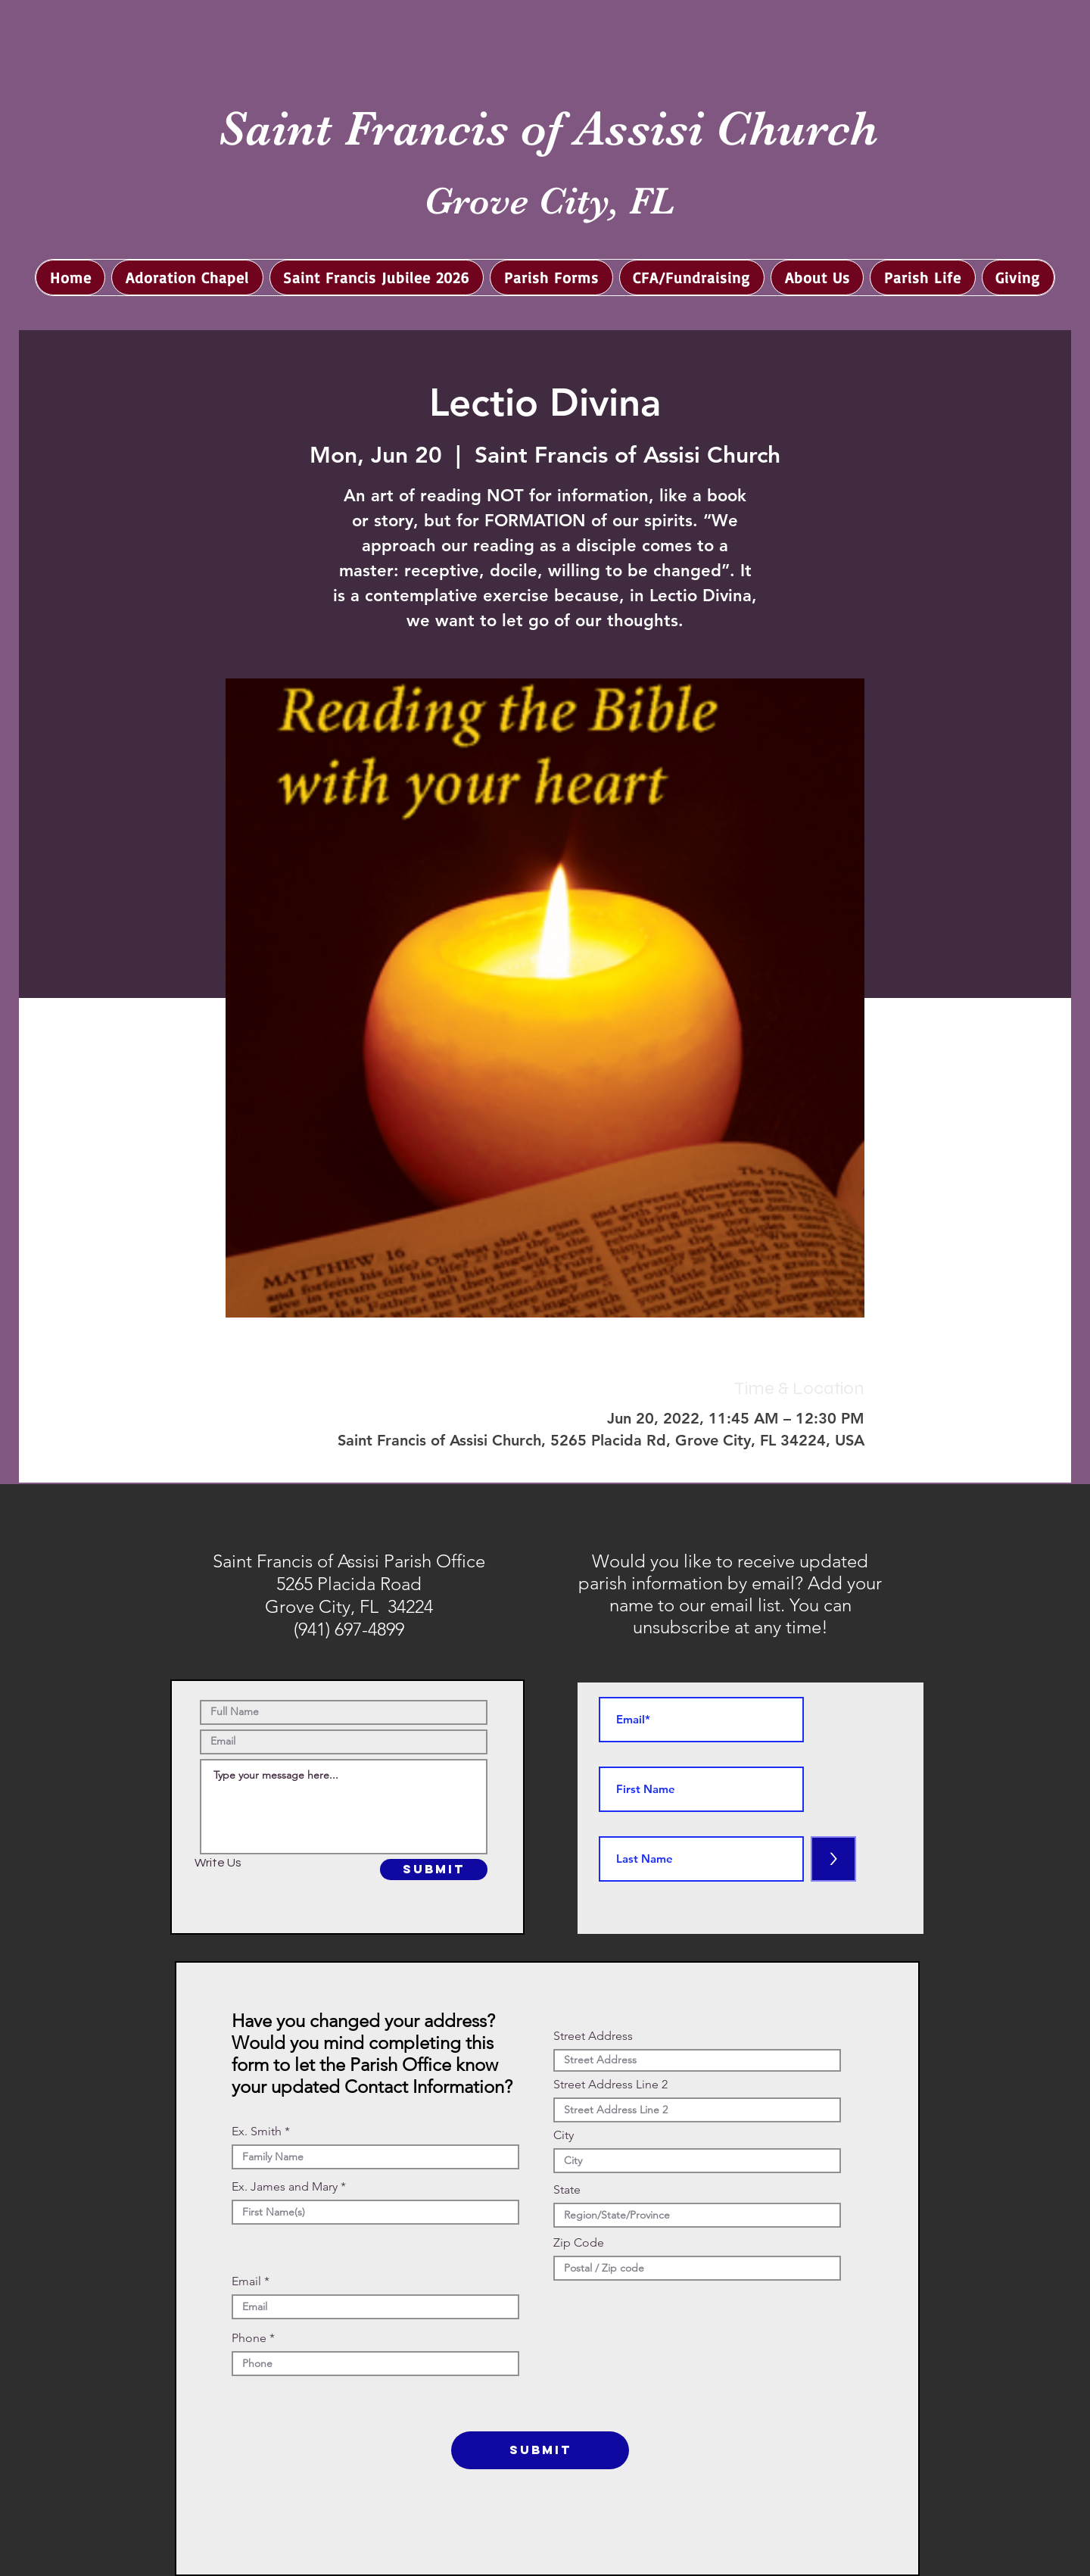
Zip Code (578, 2243)
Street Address (593, 2036)
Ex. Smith (257, 2131)
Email (246, 2281)
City (563, 2135)
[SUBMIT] (433, 1869)
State (567, 2190)
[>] (833, 1859)
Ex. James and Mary (285, 2187)
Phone (249, 2338)
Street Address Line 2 (610, 2085)
